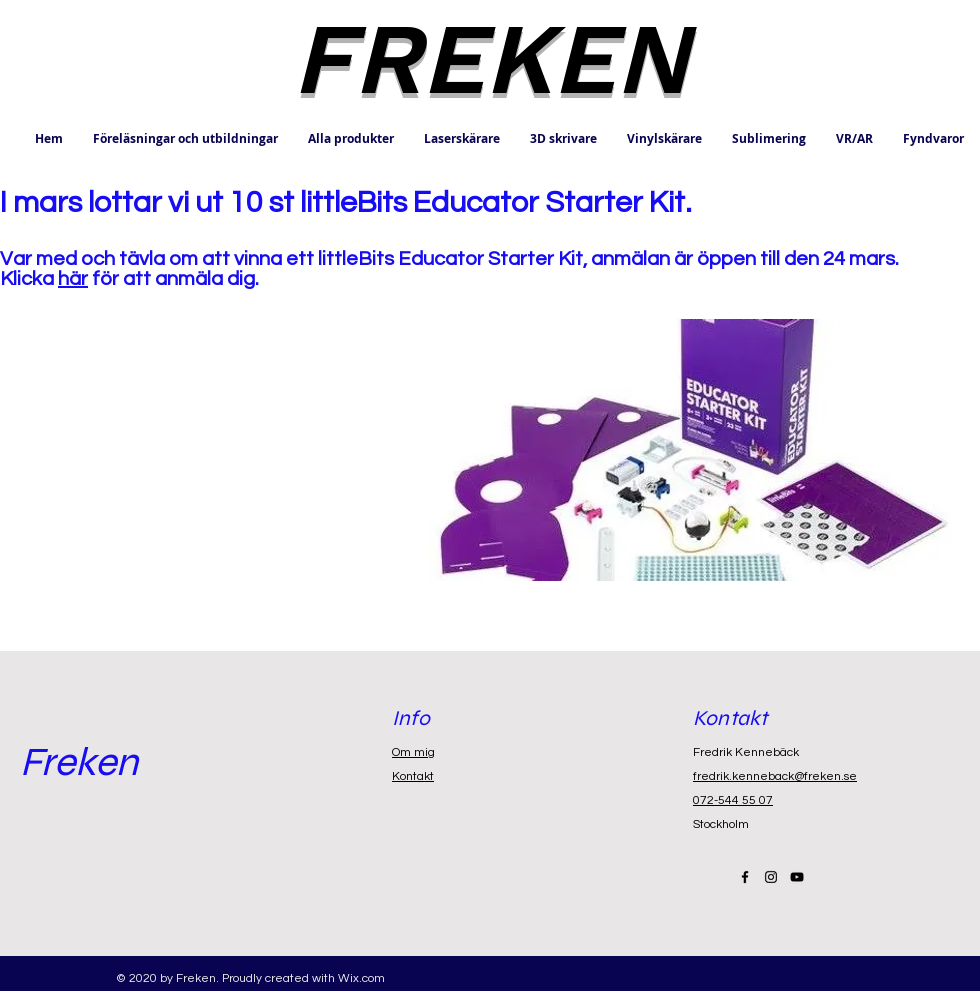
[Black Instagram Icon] (771, 877)
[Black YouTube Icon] (797, 877)
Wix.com (361, 978)
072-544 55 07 (733, 800)
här (73, 279)
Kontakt (413, 776)
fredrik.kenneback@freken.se (775, 776)
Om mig (413, 752)
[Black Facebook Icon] (745, 877)
